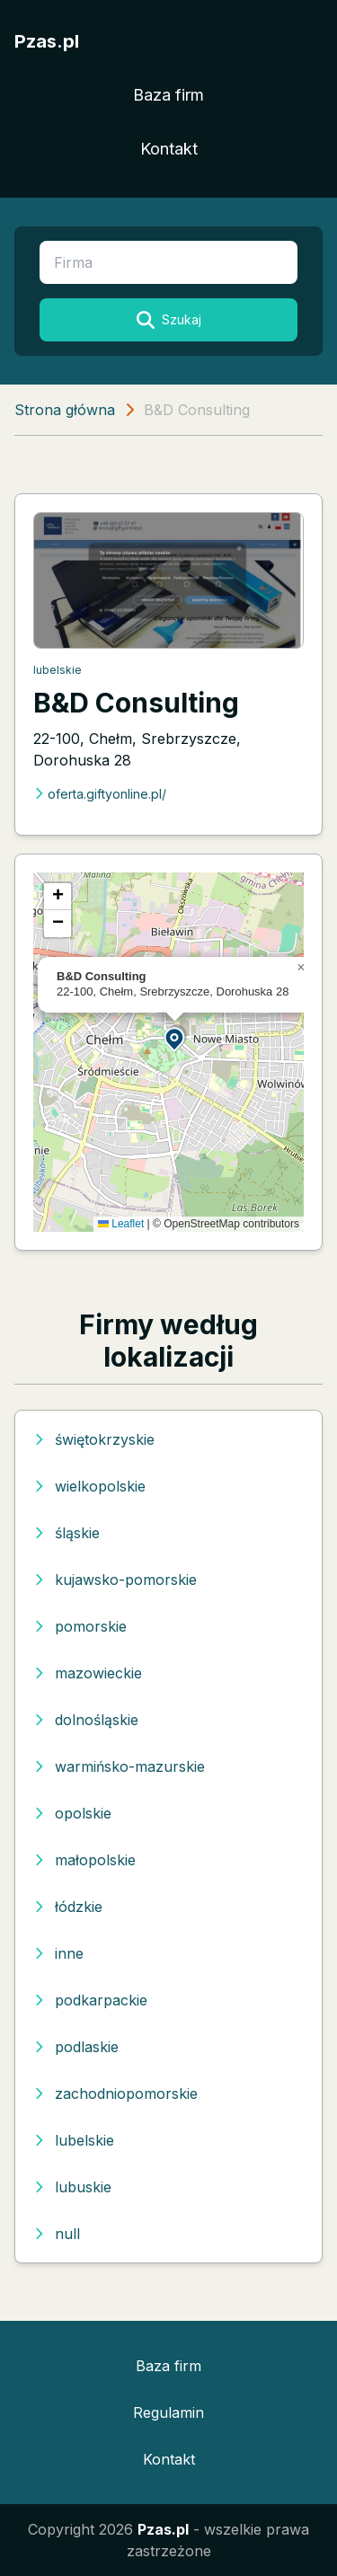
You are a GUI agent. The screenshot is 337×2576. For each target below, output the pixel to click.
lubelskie (57, 670)
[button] (175, 1038)
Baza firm (168, 94)
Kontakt (169, 148)
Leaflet (121, 1223)
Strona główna (64, 410)
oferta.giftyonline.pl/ (99, 793)
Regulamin (168, 2412)
